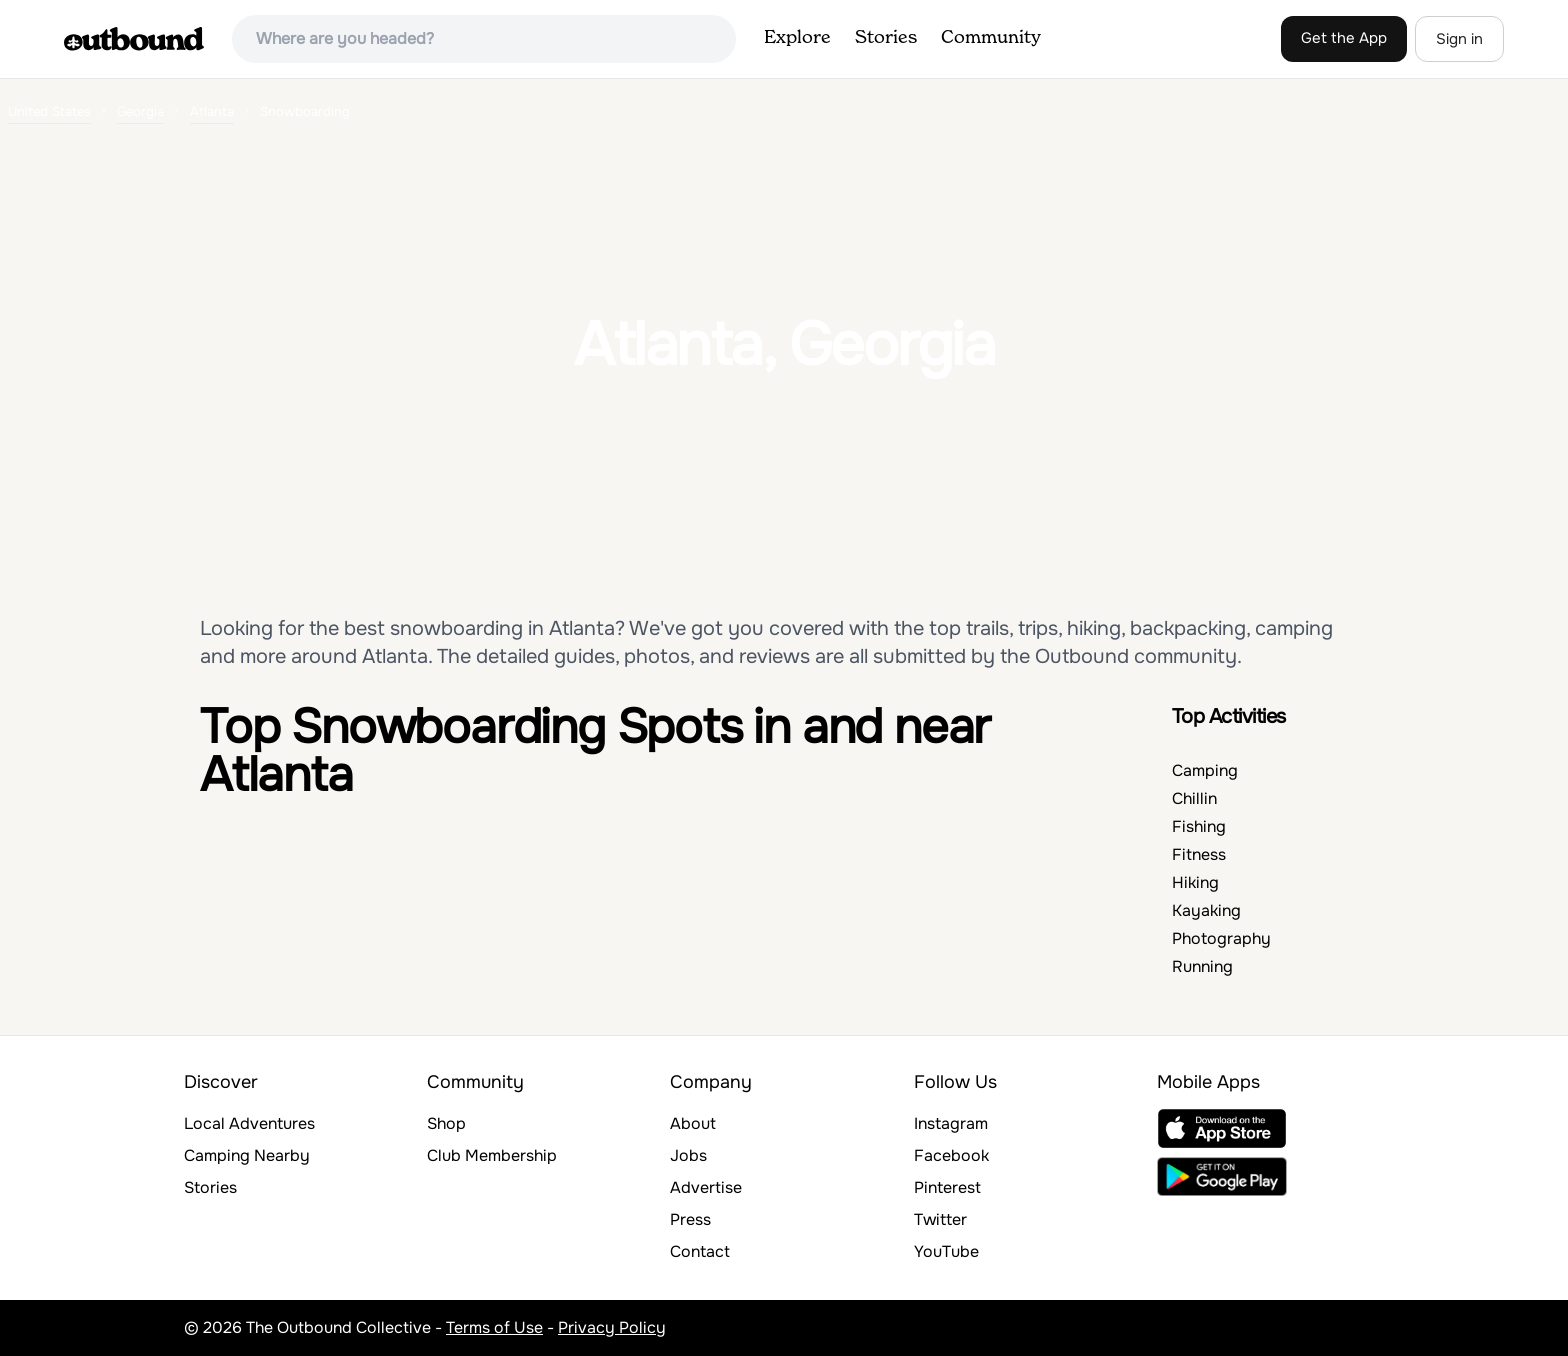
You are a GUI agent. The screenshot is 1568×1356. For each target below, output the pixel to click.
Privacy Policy (612, 1327)
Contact (700, 1251)
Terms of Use (494, 1327)
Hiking (1195, 882)
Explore (797, 38)
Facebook (951, 1155)
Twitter (940, 1219)
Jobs (688, 1155)
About (693, 1123)
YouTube (946, 1251)
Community (991, 38)
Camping (1205, 770)
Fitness (1199, 854)
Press (690, 1219)
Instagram (951, 1123)
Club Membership (492, 1155)
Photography (1221, 938)
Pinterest (947, 1187)
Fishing (1199, 826)
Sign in (1459, 39)
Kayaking (1206, 910)
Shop (446, 1123)
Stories (886, 38)
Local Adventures (249, 1123)
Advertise (706, 1187)
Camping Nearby (247, 1155)
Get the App (1344, 38)
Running (1202, 966)
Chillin (1194, 798)
